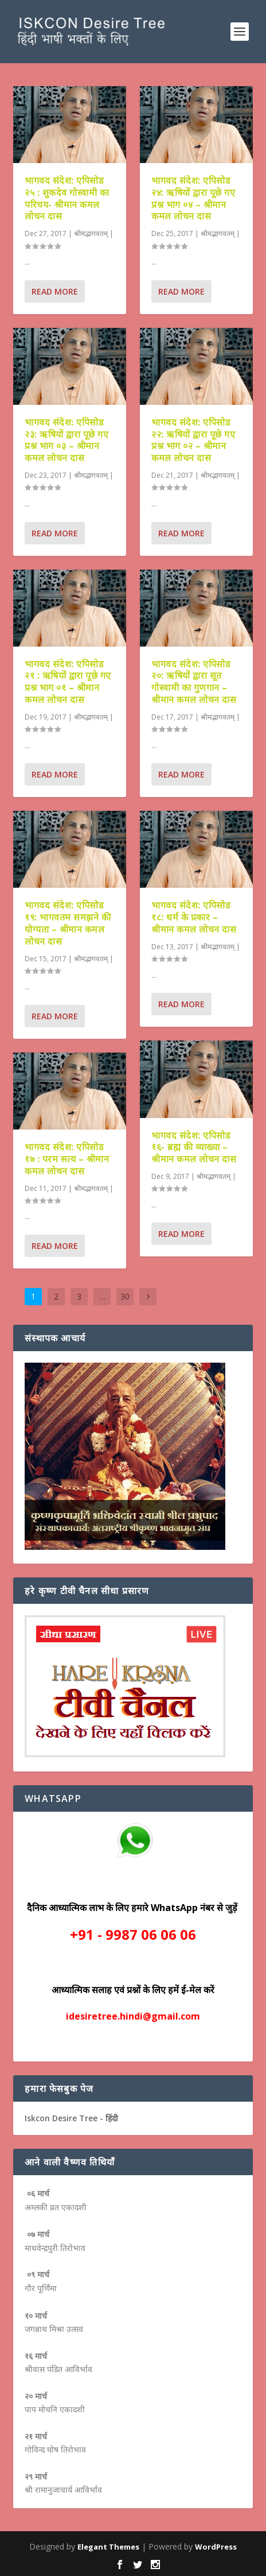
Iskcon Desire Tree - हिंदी (71, 2118)
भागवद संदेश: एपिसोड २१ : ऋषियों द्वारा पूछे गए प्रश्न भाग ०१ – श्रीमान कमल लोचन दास (68, 681)
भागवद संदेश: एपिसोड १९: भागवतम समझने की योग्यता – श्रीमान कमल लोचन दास (68, 923)
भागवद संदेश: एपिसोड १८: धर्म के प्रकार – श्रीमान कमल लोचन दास (193, 917)
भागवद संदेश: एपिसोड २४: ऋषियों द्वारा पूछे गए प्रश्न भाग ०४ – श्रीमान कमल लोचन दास (193, 198)
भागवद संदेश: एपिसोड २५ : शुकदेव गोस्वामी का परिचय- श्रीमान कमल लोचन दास (67, 198)
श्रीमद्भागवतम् (91, 233)
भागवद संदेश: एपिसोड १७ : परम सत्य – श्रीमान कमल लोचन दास (67, 1158)
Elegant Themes (108, 2547)
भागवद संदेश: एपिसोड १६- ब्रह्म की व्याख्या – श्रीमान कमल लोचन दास (193, 1146)
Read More (55, 290)
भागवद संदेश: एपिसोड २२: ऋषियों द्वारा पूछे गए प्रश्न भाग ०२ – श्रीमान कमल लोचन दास (193, 439)
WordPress (216, 2547)
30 (125, 1296)
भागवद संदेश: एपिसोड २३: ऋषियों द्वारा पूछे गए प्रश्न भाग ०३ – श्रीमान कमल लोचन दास (66, 439)
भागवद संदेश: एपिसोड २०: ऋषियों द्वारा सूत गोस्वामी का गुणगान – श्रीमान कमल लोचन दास (193, 681)
